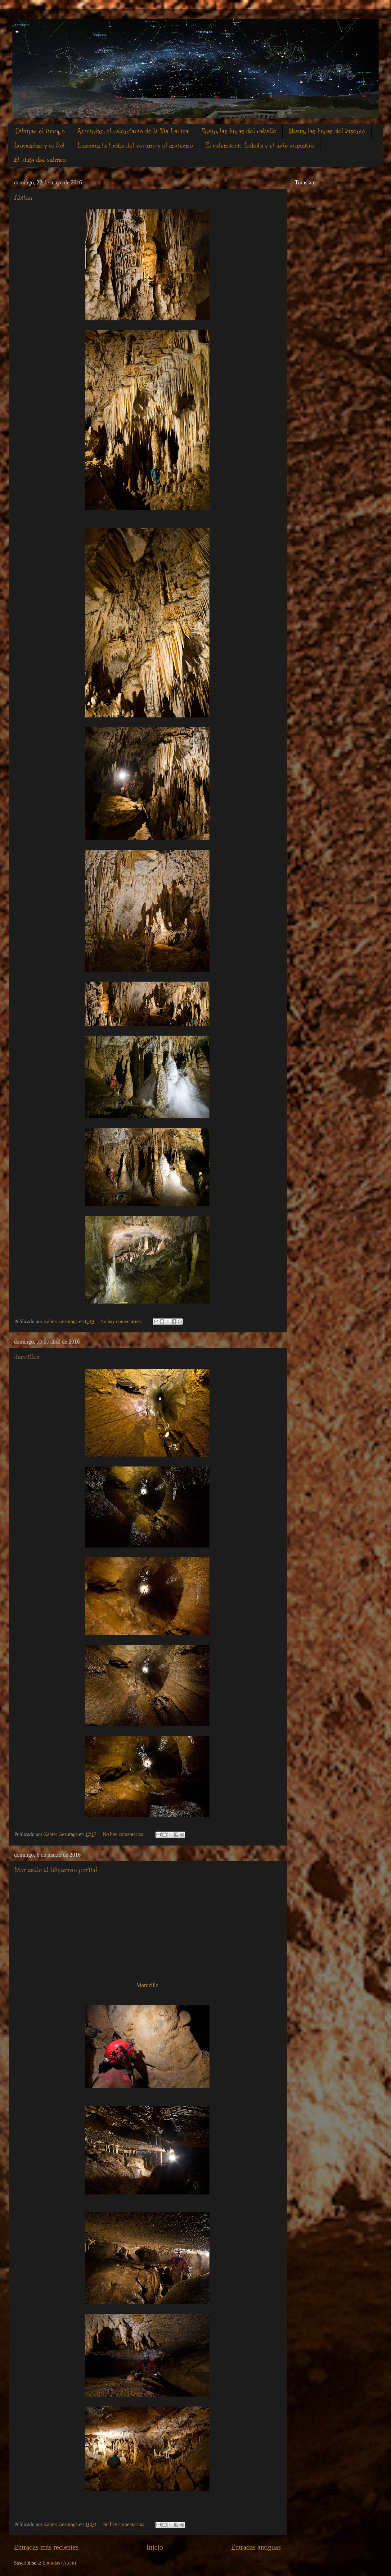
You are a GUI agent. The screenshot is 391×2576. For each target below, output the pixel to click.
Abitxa (23, 197)
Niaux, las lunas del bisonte (327, 131)
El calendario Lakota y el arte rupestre (259, 145)
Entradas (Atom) (59, 2563)
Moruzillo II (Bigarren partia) (55, 1870)
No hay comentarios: (121, 1321)
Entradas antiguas (256, 2547)
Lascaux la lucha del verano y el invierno (135, 145)
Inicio (154, 2547)
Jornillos (26, 1357)
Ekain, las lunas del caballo (238, 131)
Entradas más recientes (46, 2547)
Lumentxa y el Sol (39, 145)
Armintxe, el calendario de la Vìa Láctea (133, 131)
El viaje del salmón (40, 160)
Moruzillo (147, 1985)
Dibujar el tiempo (40, 131)
